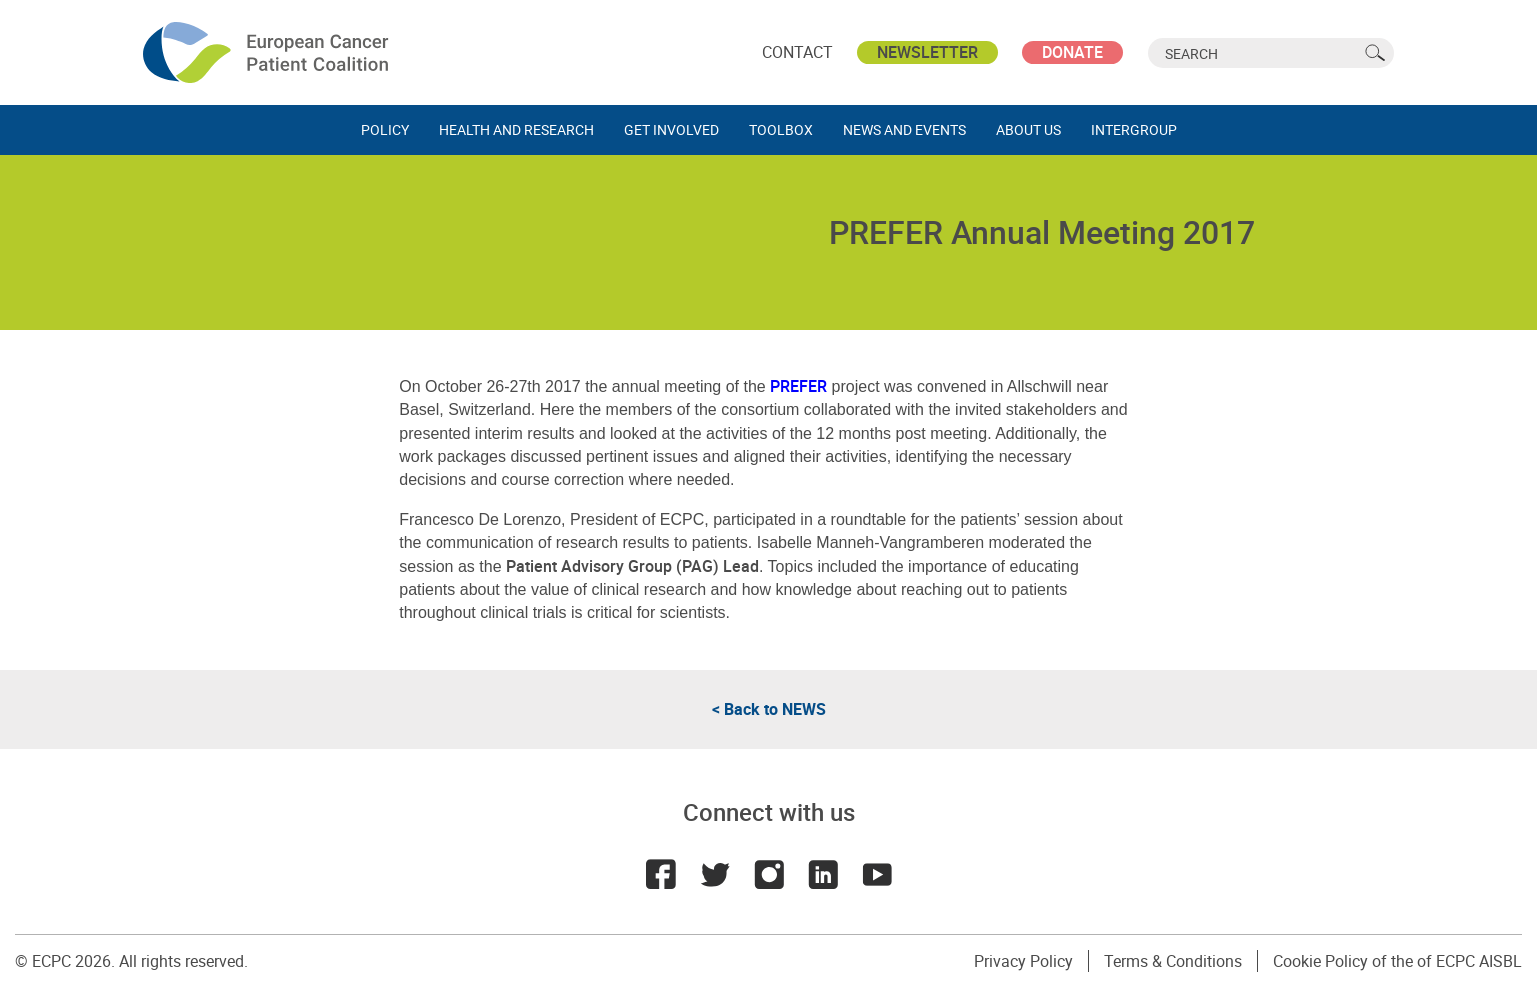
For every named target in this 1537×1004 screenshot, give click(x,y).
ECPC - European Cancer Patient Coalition (268, 52)
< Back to (769, 709)
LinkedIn (823, 874)
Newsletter (927, 52)
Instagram (769, 874)
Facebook (661, 874)
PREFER (798, 386)
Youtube (877, 874)
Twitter (715, 874)
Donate (1072, 52)
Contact (797, 52)
